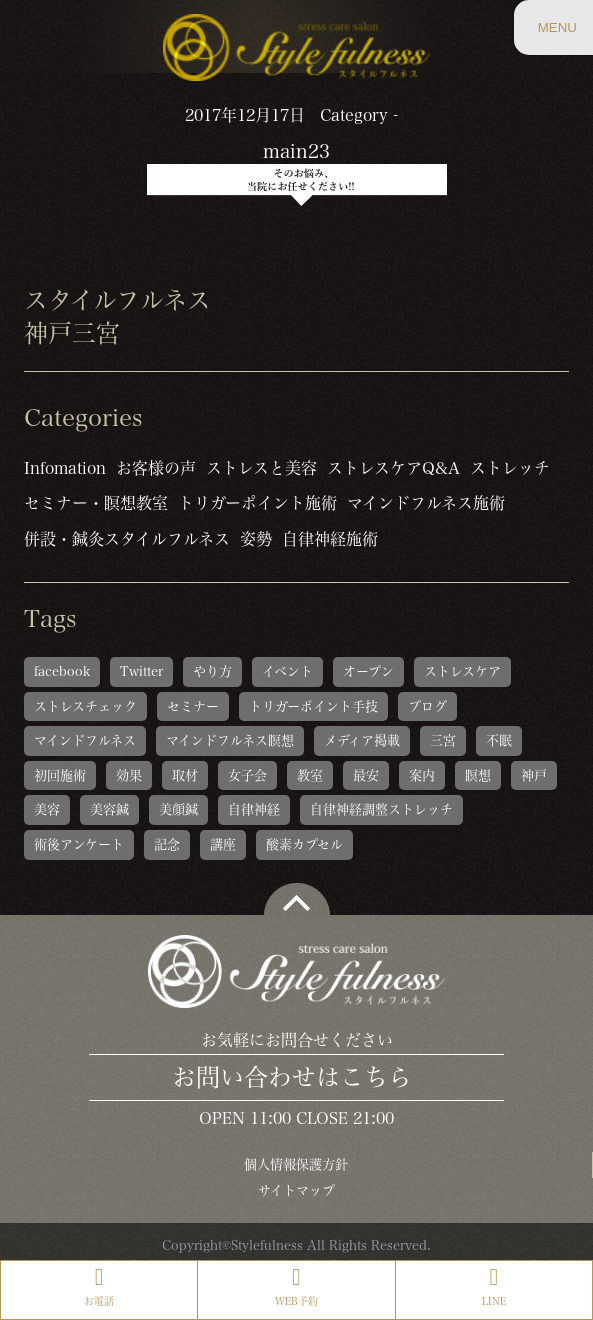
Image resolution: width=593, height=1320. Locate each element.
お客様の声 (156, 468)
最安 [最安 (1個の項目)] (366, 775)
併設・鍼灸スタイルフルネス (127, 539)
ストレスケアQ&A (393, 468)
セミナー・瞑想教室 (96, 503)
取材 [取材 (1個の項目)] (185, 775)
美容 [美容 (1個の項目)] (47, 809)
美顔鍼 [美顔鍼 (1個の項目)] (178, 809)
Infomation (65, 468)
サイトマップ (296, 1190)
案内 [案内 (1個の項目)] (422, 775)
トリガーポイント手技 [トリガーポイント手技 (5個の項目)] (313, 706)
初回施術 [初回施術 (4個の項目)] (60, 775)
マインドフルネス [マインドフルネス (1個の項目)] (85, 740)
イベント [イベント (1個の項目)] (287, 671)
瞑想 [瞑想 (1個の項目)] (478, 775)
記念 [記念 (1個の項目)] (167, 844)
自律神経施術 (330, 539)
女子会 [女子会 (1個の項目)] (247, 775)
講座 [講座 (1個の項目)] (223, 844)
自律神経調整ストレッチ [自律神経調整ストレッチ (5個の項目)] (381, 809)
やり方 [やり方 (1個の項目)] (212, 671)
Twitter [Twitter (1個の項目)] (141, 671)
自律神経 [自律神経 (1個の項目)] (254, 809)
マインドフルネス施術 (426, 503)
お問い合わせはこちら (292, 1077)
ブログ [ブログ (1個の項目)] (427, 706)
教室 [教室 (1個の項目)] (310, 775)
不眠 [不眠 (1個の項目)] (499, 740)
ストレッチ (510, 468)
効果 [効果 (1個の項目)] (129, 775)
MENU (557, 37)
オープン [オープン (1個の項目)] (368, 671)
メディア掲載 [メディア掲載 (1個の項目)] (362, 740)
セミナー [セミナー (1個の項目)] (193, 706)
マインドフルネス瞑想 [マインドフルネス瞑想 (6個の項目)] (230, 740)
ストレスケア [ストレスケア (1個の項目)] (462, 671)
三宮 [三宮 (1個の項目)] (443, 740)
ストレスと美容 (261, 468)
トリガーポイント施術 (257, 503)
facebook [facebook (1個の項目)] (62, 671)
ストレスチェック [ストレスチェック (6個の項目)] (85, 706)
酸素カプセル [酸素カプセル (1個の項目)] (304, 844)
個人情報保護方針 (296, 1164)
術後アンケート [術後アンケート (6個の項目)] (79, 844)
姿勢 (256, 539)
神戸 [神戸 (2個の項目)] (534, 775)
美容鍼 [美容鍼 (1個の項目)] (109, 809)
